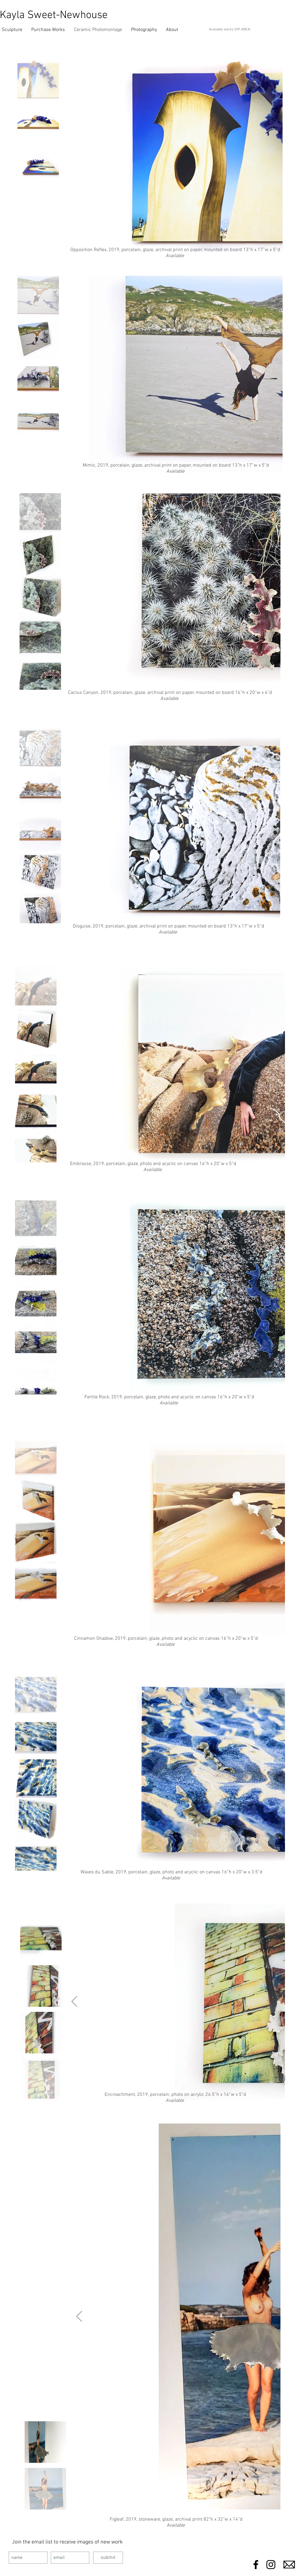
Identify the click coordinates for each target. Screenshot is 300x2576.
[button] (48, 29)
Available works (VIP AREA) (229, 29)
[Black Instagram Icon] (271, 2565)
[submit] (108, 2558)
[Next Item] (74, 2002)
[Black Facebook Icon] (256, 2565)
